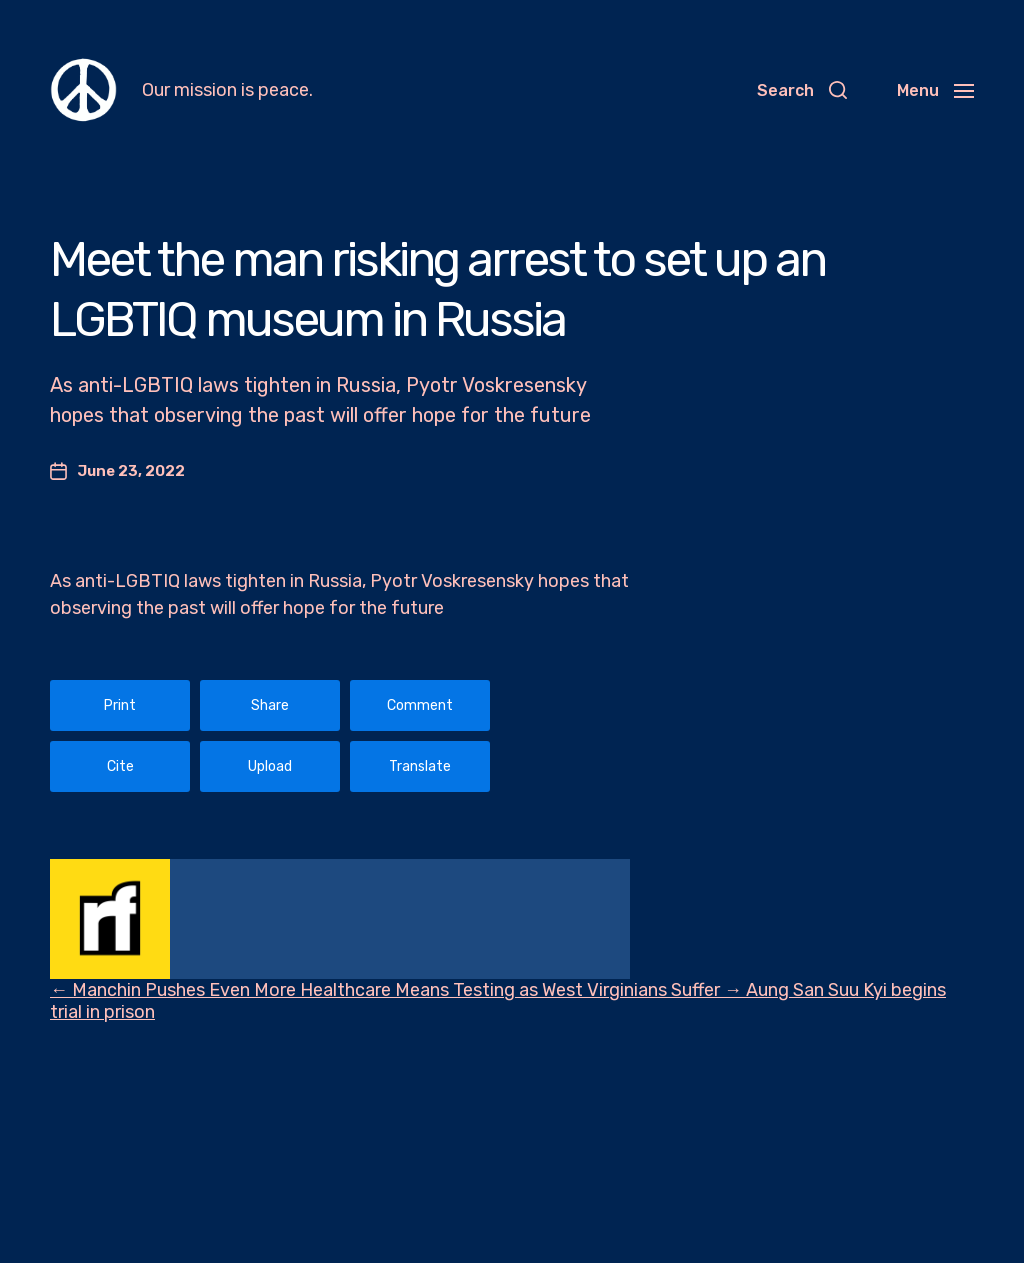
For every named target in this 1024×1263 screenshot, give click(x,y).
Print (120, 705)
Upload (270, 766)
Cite (120, 766)
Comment (420, 705)
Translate (420, 766)
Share (270, 705)
